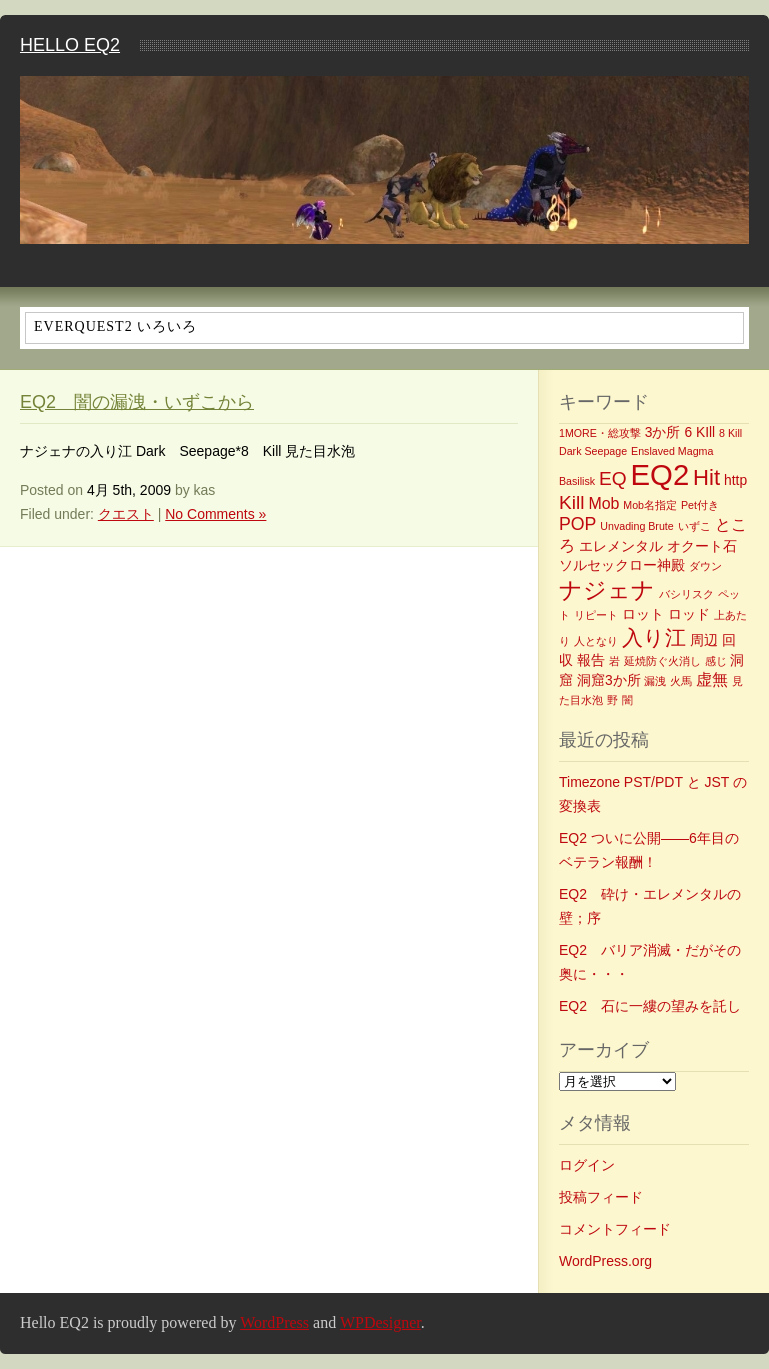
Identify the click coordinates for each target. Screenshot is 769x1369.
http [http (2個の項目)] (735, 480)
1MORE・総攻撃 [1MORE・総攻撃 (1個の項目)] (600, 433)
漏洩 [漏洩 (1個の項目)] (655, 681)
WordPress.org (605, 1261)
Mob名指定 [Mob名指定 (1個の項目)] (650, 505)
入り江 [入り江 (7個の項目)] (654, 637)
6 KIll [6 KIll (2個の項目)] (699, 432)
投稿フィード (601, 1197)
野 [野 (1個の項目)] (612, 700)
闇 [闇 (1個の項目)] (627, 700)
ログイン (587, 1165)
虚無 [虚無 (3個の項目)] (712, 679)
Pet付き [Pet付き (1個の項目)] (700, 505)
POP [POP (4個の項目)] (577, 524)
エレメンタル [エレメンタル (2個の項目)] (621, 546)
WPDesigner (380, 1322)
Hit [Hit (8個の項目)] (706, 477)
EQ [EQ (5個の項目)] (613, 478)
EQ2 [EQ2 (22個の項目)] (660, 474)
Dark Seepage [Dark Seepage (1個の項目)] (593, 451)
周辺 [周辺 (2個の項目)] (704, 640)
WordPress (274, 1322)
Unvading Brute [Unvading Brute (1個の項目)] (636, 526)
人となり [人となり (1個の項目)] (596, 641)
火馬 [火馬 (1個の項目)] (681, 681)
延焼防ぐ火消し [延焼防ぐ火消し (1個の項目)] (662, 661)
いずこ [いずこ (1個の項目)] (694, 526)
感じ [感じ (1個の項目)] (716, 661)
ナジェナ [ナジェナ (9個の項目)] (607, 590)
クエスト (126, 514)
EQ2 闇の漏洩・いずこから (137, 402)
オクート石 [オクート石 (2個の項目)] (702, 546)
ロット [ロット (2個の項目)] (643, 614)
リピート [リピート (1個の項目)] (596, 615)
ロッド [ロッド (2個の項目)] (689, 614)
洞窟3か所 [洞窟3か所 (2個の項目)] (609, 680)
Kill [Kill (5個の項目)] (571, 502)
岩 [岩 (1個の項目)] (614, 661)
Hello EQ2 (70, 45)
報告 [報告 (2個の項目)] (591, 660)
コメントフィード (615, 1229)
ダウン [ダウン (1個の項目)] (705, 566)
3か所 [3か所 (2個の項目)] (663, 432)
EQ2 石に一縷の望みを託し (650, 1006)
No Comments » (215, 514)
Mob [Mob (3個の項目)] (603, 503)
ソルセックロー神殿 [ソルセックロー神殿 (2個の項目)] (622, 565)
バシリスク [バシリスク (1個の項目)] (686, 594)
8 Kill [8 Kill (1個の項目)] (730, 433)
